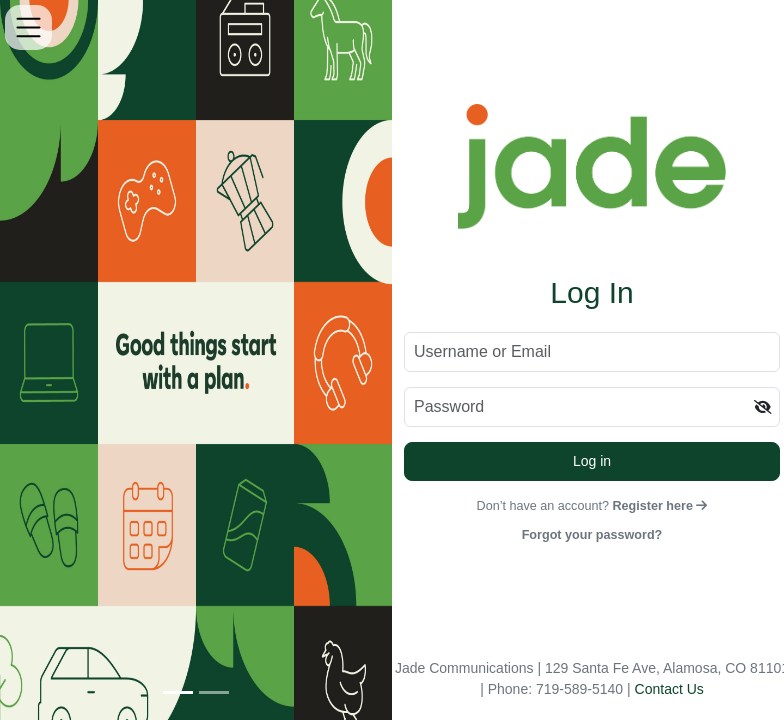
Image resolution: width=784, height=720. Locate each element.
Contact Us (669, 689)
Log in (592, 461)
